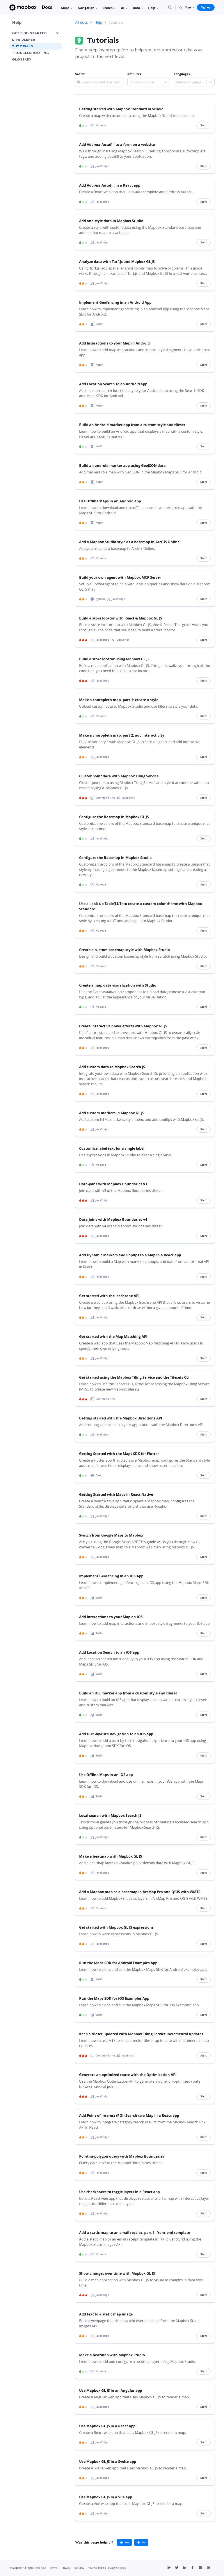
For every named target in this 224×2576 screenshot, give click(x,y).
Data (138, 8)
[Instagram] (203, 2568)
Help (153, 8)
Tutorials (22, 46)
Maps (66, 8)
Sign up (206, 7)
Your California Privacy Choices (107, 2568)
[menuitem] (180, 7)
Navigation (87, 8)
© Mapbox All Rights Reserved (27, 2568)
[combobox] (130, 82)
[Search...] (170, 7)
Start (203, 125)
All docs (81, 22)
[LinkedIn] (187, 2568)
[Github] (171, 2568)
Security (79, 2568)
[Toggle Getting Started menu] (57, 33)
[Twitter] (179, 2568)
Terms (54, 2568)
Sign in (189, 7)
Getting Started (29, 33)
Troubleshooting (30, 53)
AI (124, 8)
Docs (47, 7)
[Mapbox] (22, 7)
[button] (180, 7)
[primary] (124, 2542)
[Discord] (211, 2568)
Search (109, 8)
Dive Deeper (23, 39)
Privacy (66, 2568)
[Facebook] (195, 2568)
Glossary (22, 59)
